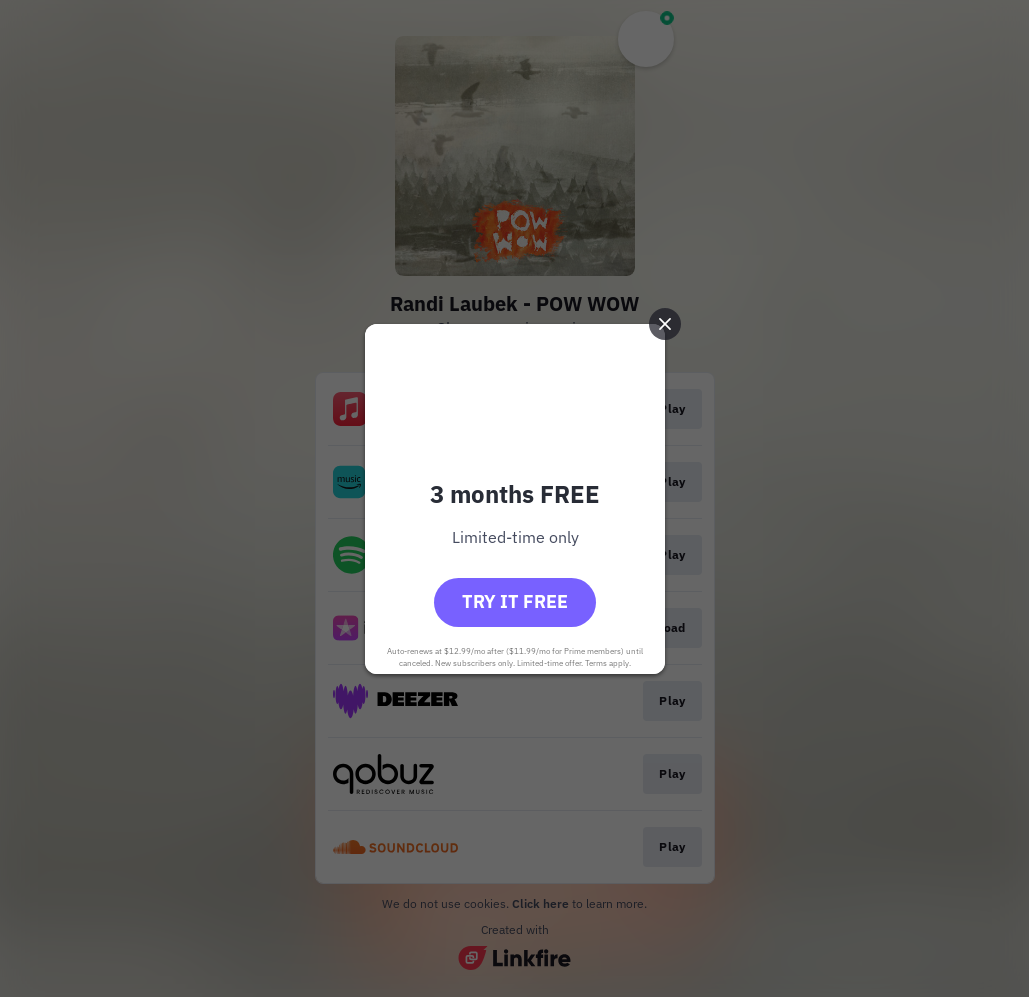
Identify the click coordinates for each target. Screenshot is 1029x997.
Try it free (515, 601)
